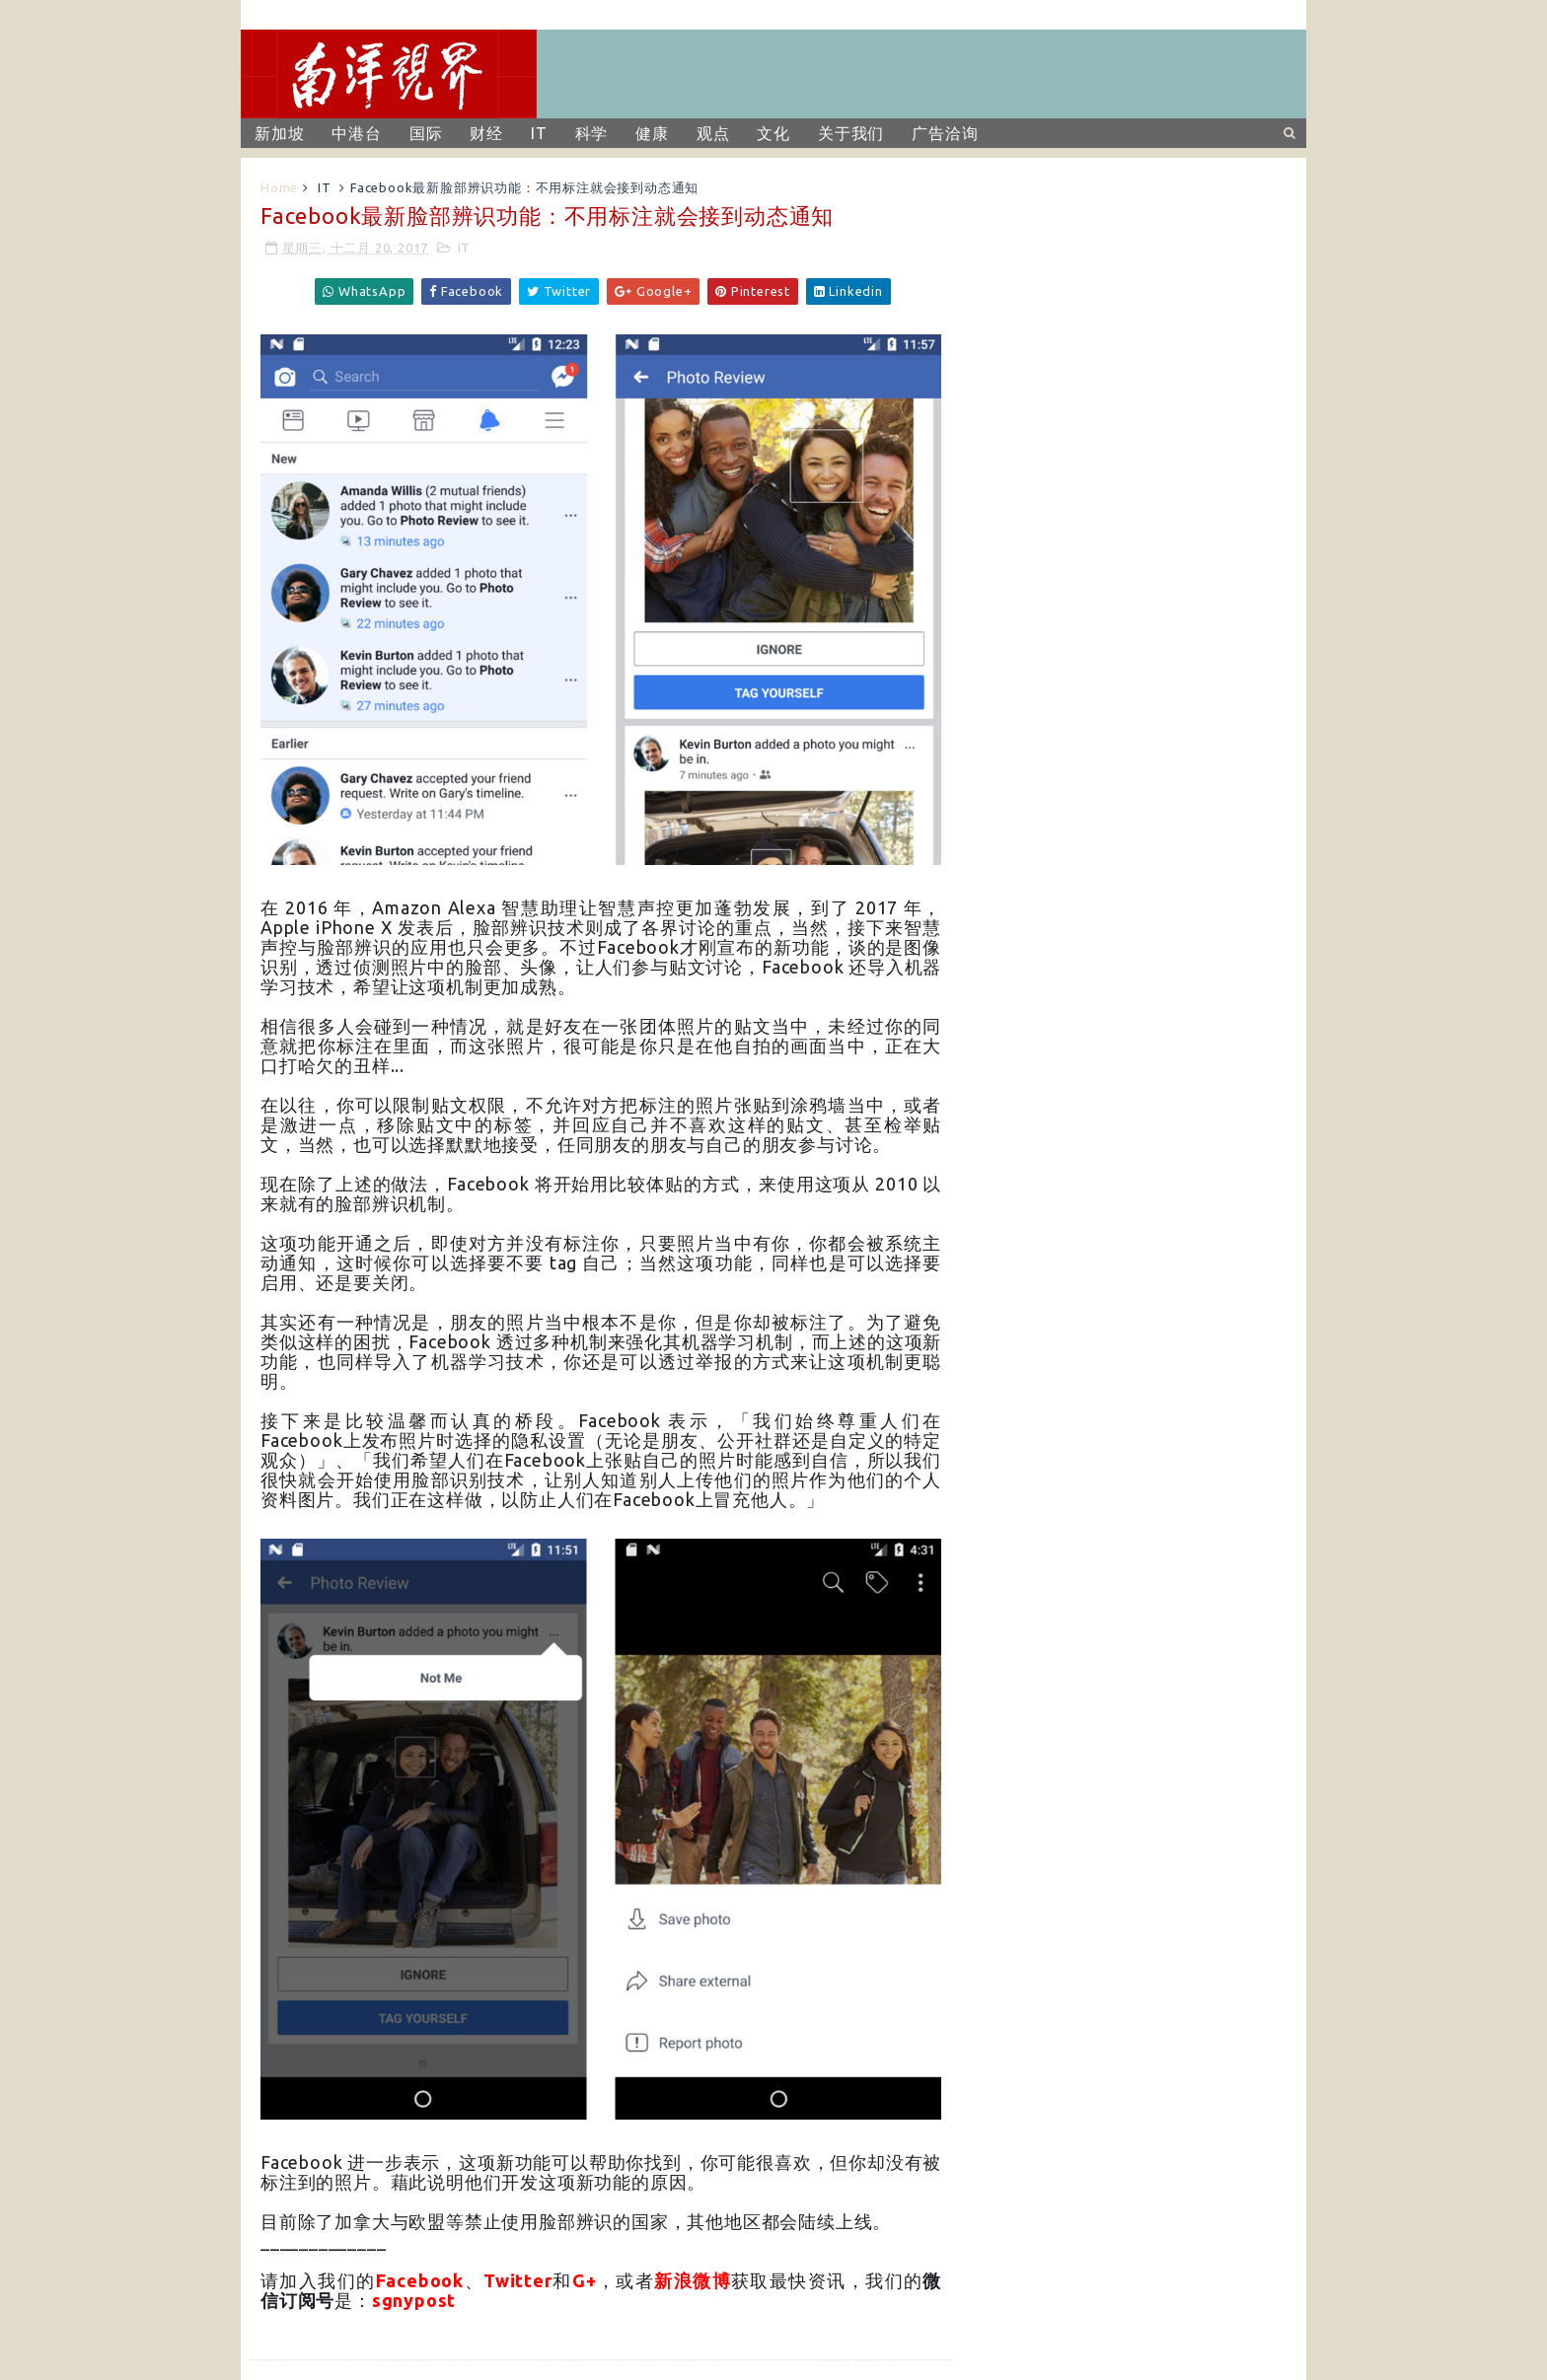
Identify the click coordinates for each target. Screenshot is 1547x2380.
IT (539, 133)
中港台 (356, 133)
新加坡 (279, 133)
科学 (592, 133)
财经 (486, 133)
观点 (713, 133)
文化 (773, 133)
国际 (426, 133)
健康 (652, 133)
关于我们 (851, 133)
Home (279, 187)
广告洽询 (945, 133)
